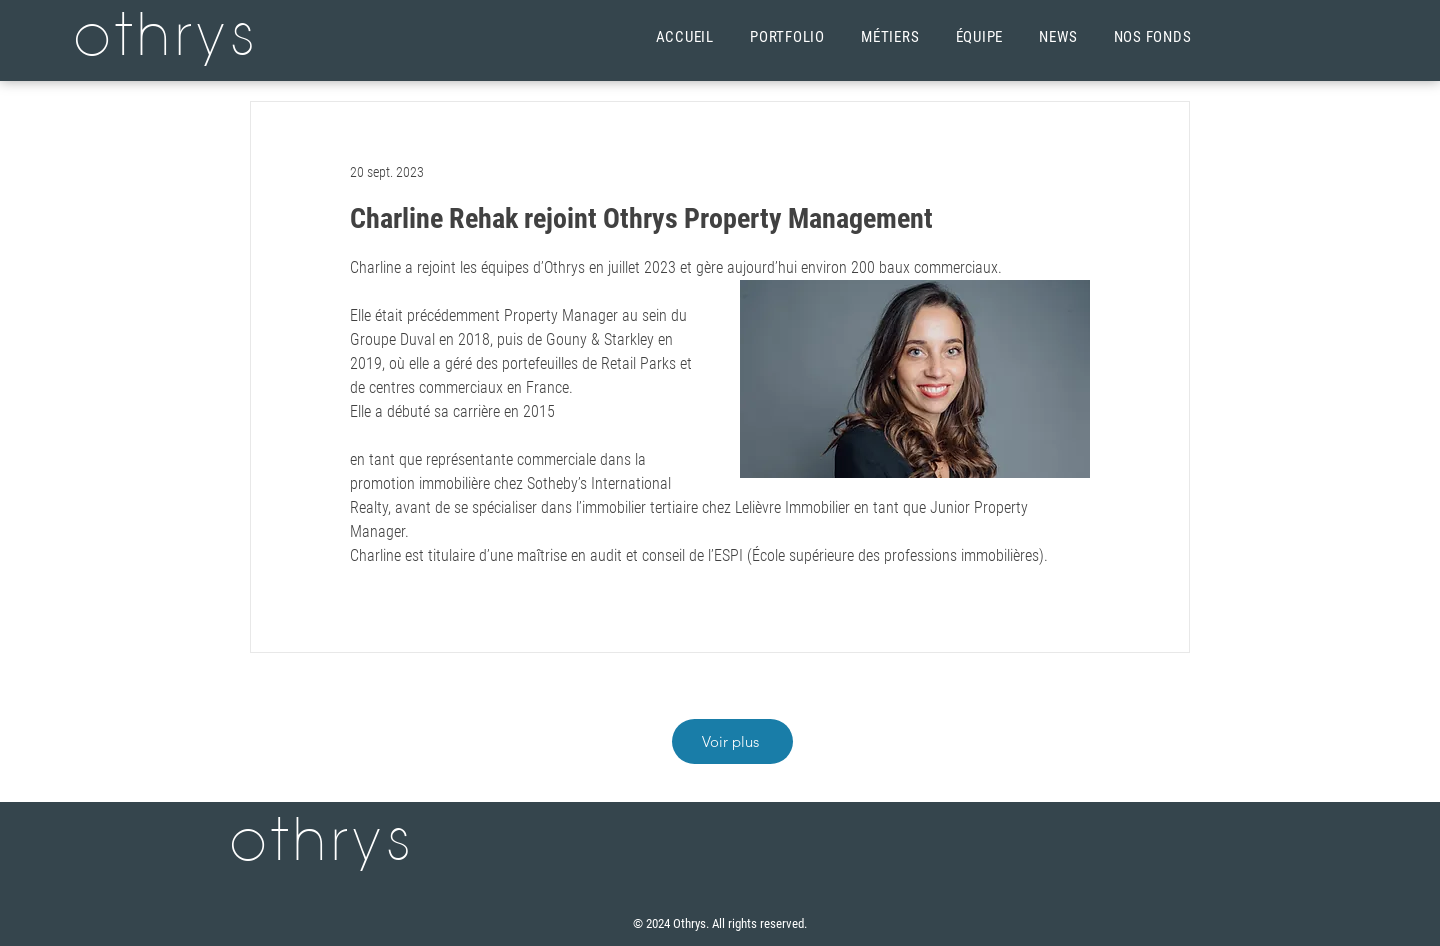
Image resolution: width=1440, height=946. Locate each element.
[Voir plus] (732, 741)
